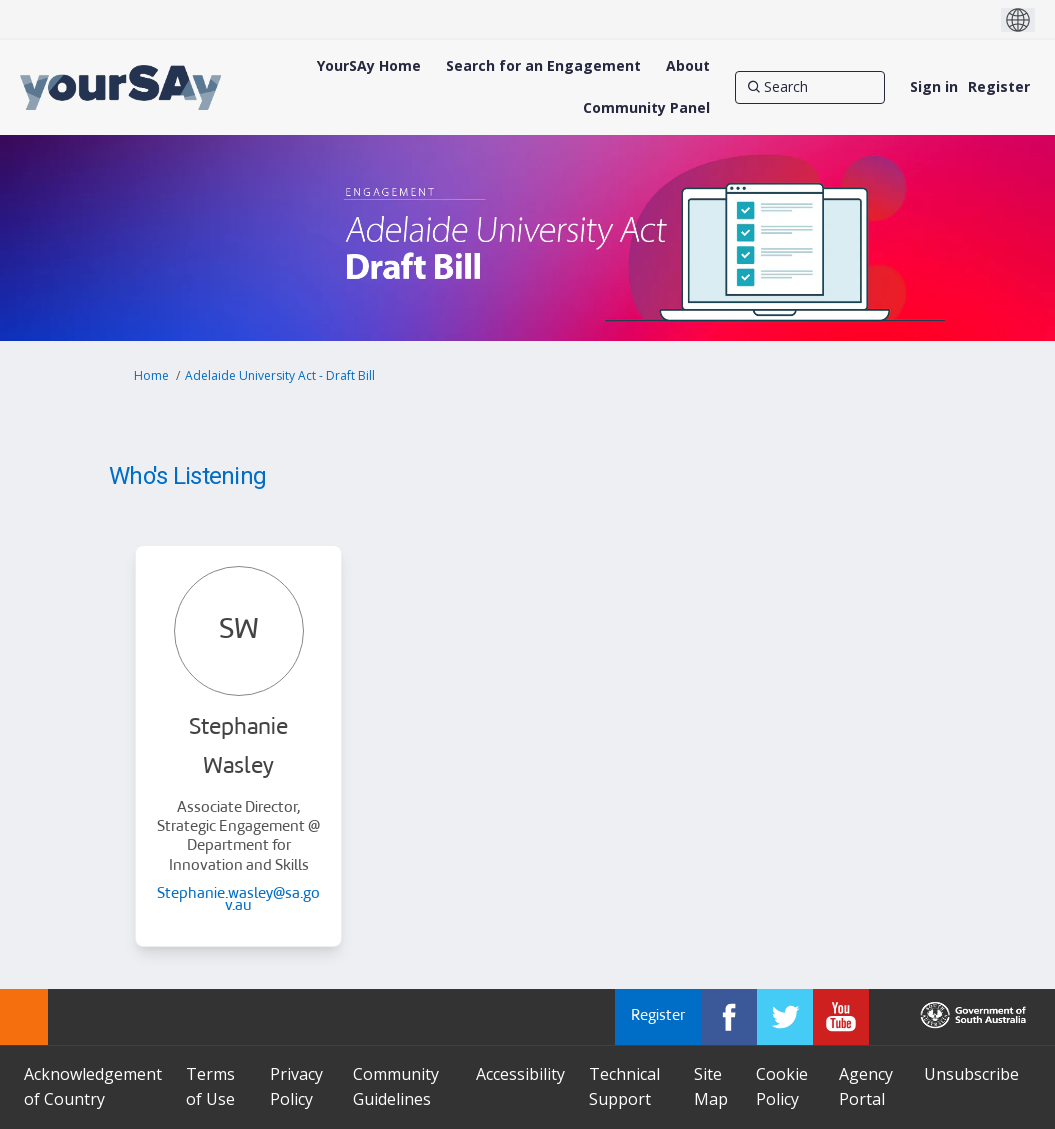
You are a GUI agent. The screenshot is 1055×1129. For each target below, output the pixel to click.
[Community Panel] (646, 108)
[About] (688, 66)
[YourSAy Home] (369, 66)
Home (151, 375)
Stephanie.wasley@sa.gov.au (238, 900)
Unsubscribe (971, 1074)
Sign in (934, 86)
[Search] (810, 87)
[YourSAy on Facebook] (729, 1017)
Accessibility (520, 1074)
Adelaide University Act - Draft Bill (280, 375)
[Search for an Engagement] (543, 66)
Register (999, 86)
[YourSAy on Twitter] (785, 1017)
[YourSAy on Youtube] (841, 1017)
